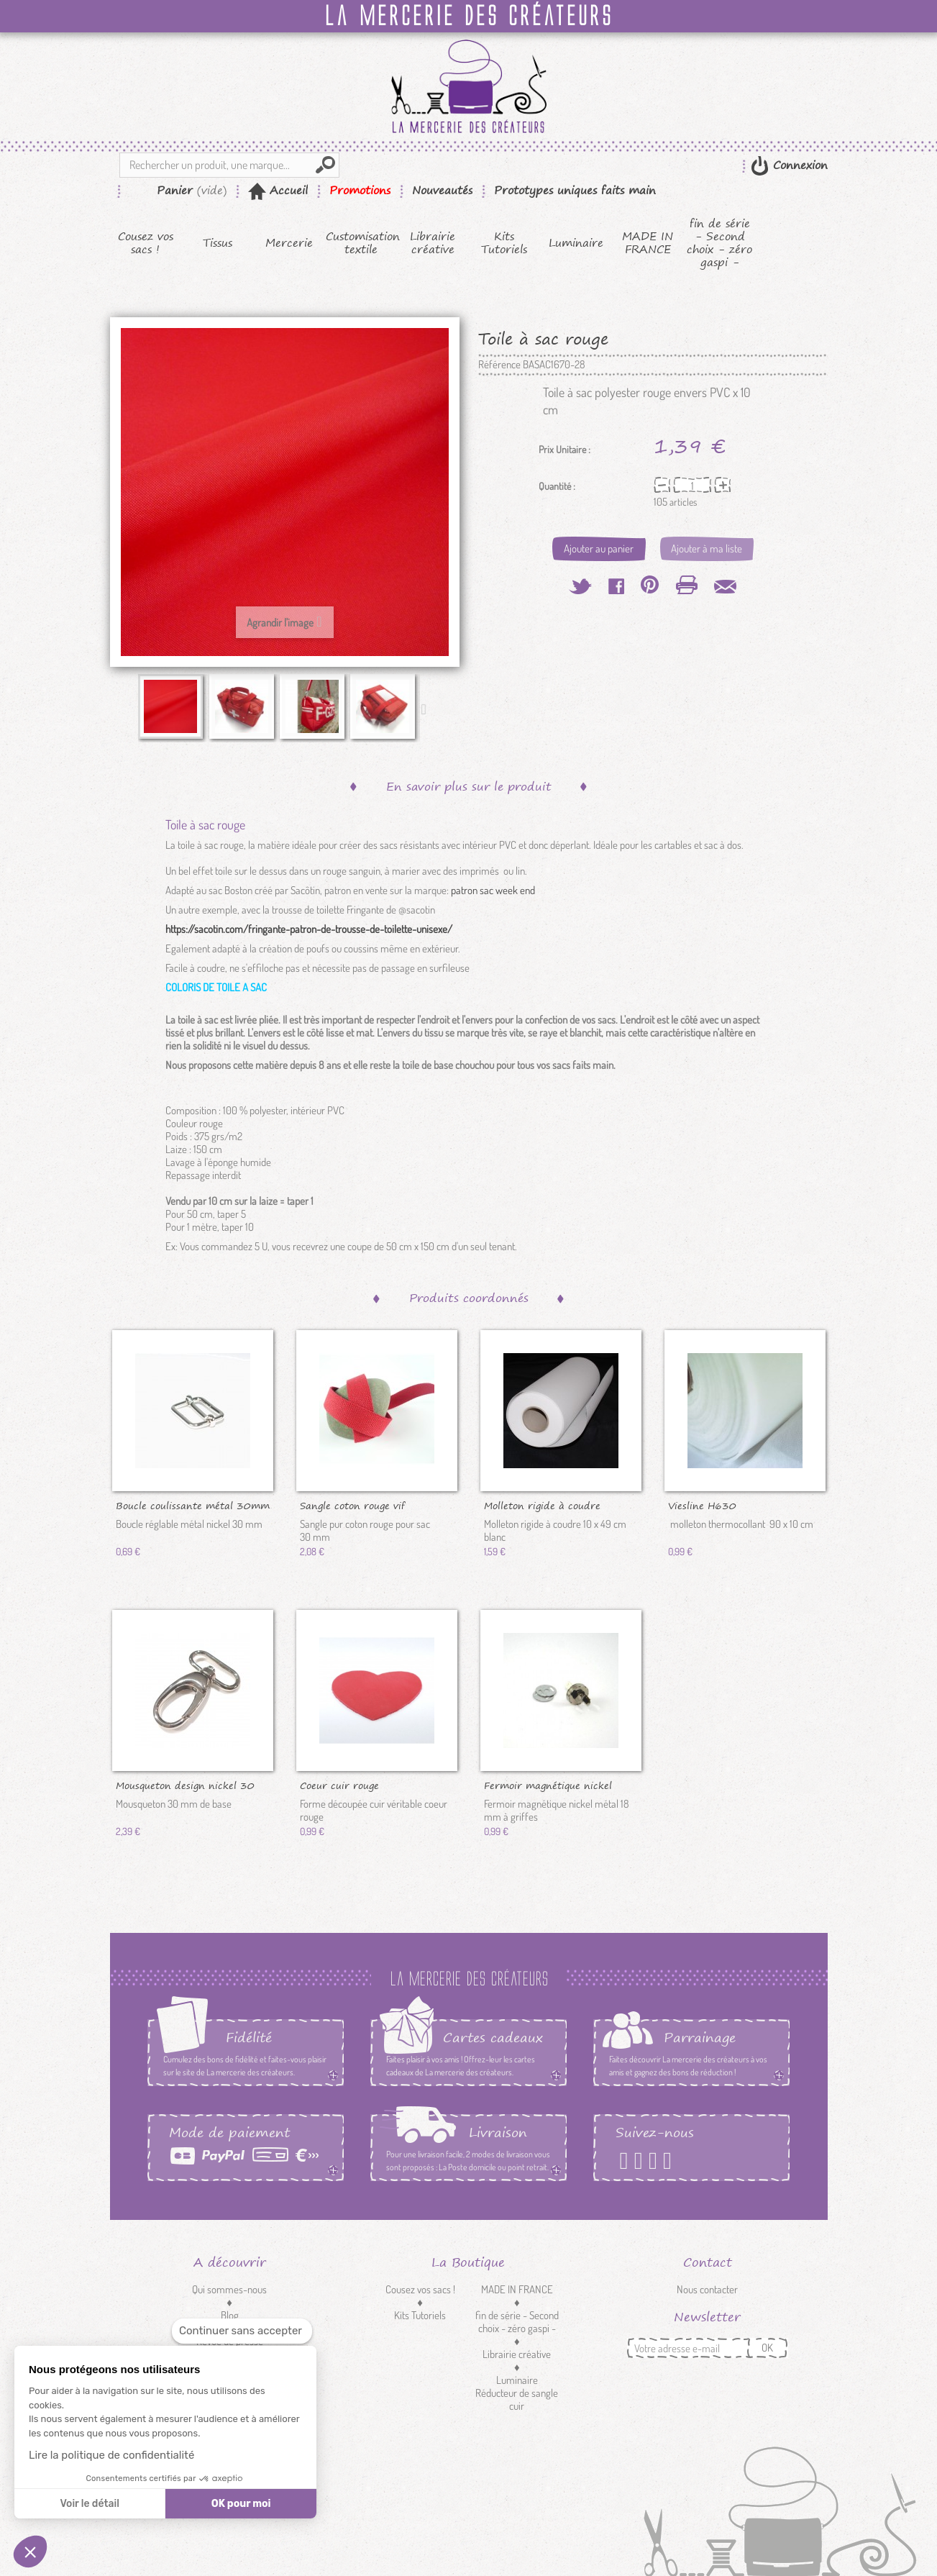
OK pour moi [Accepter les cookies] (241, 2504)
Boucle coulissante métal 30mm (193, 1505)
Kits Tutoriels (504, 243)
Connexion (798, 165)
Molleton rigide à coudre (542, 1505)
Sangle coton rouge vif (352, 1505)
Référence (499, 364)
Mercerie (289, 243)
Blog (230, 2315)
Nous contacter (707, 2289)
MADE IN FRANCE (647, 243)
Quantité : (557, 486)
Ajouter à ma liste (706, 548)
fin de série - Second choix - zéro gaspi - (719, 243)
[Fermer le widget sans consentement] (242, 2331)
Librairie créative (432, 243)
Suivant (427, 708)
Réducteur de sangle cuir (516, 2399)
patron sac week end (493, 890)
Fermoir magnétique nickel (548, 1785)
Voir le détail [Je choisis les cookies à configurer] (89, 2504)
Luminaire (576, 243)
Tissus (217, 243)
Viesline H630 (702, 1505)
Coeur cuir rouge (339, 1785)
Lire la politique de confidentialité (111, 2455)
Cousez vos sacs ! (145, 243)
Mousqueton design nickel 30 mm (185, 1785)
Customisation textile (361, 243)
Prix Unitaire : (564, 450)
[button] (30, 2551)
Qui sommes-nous (229, 2289)
